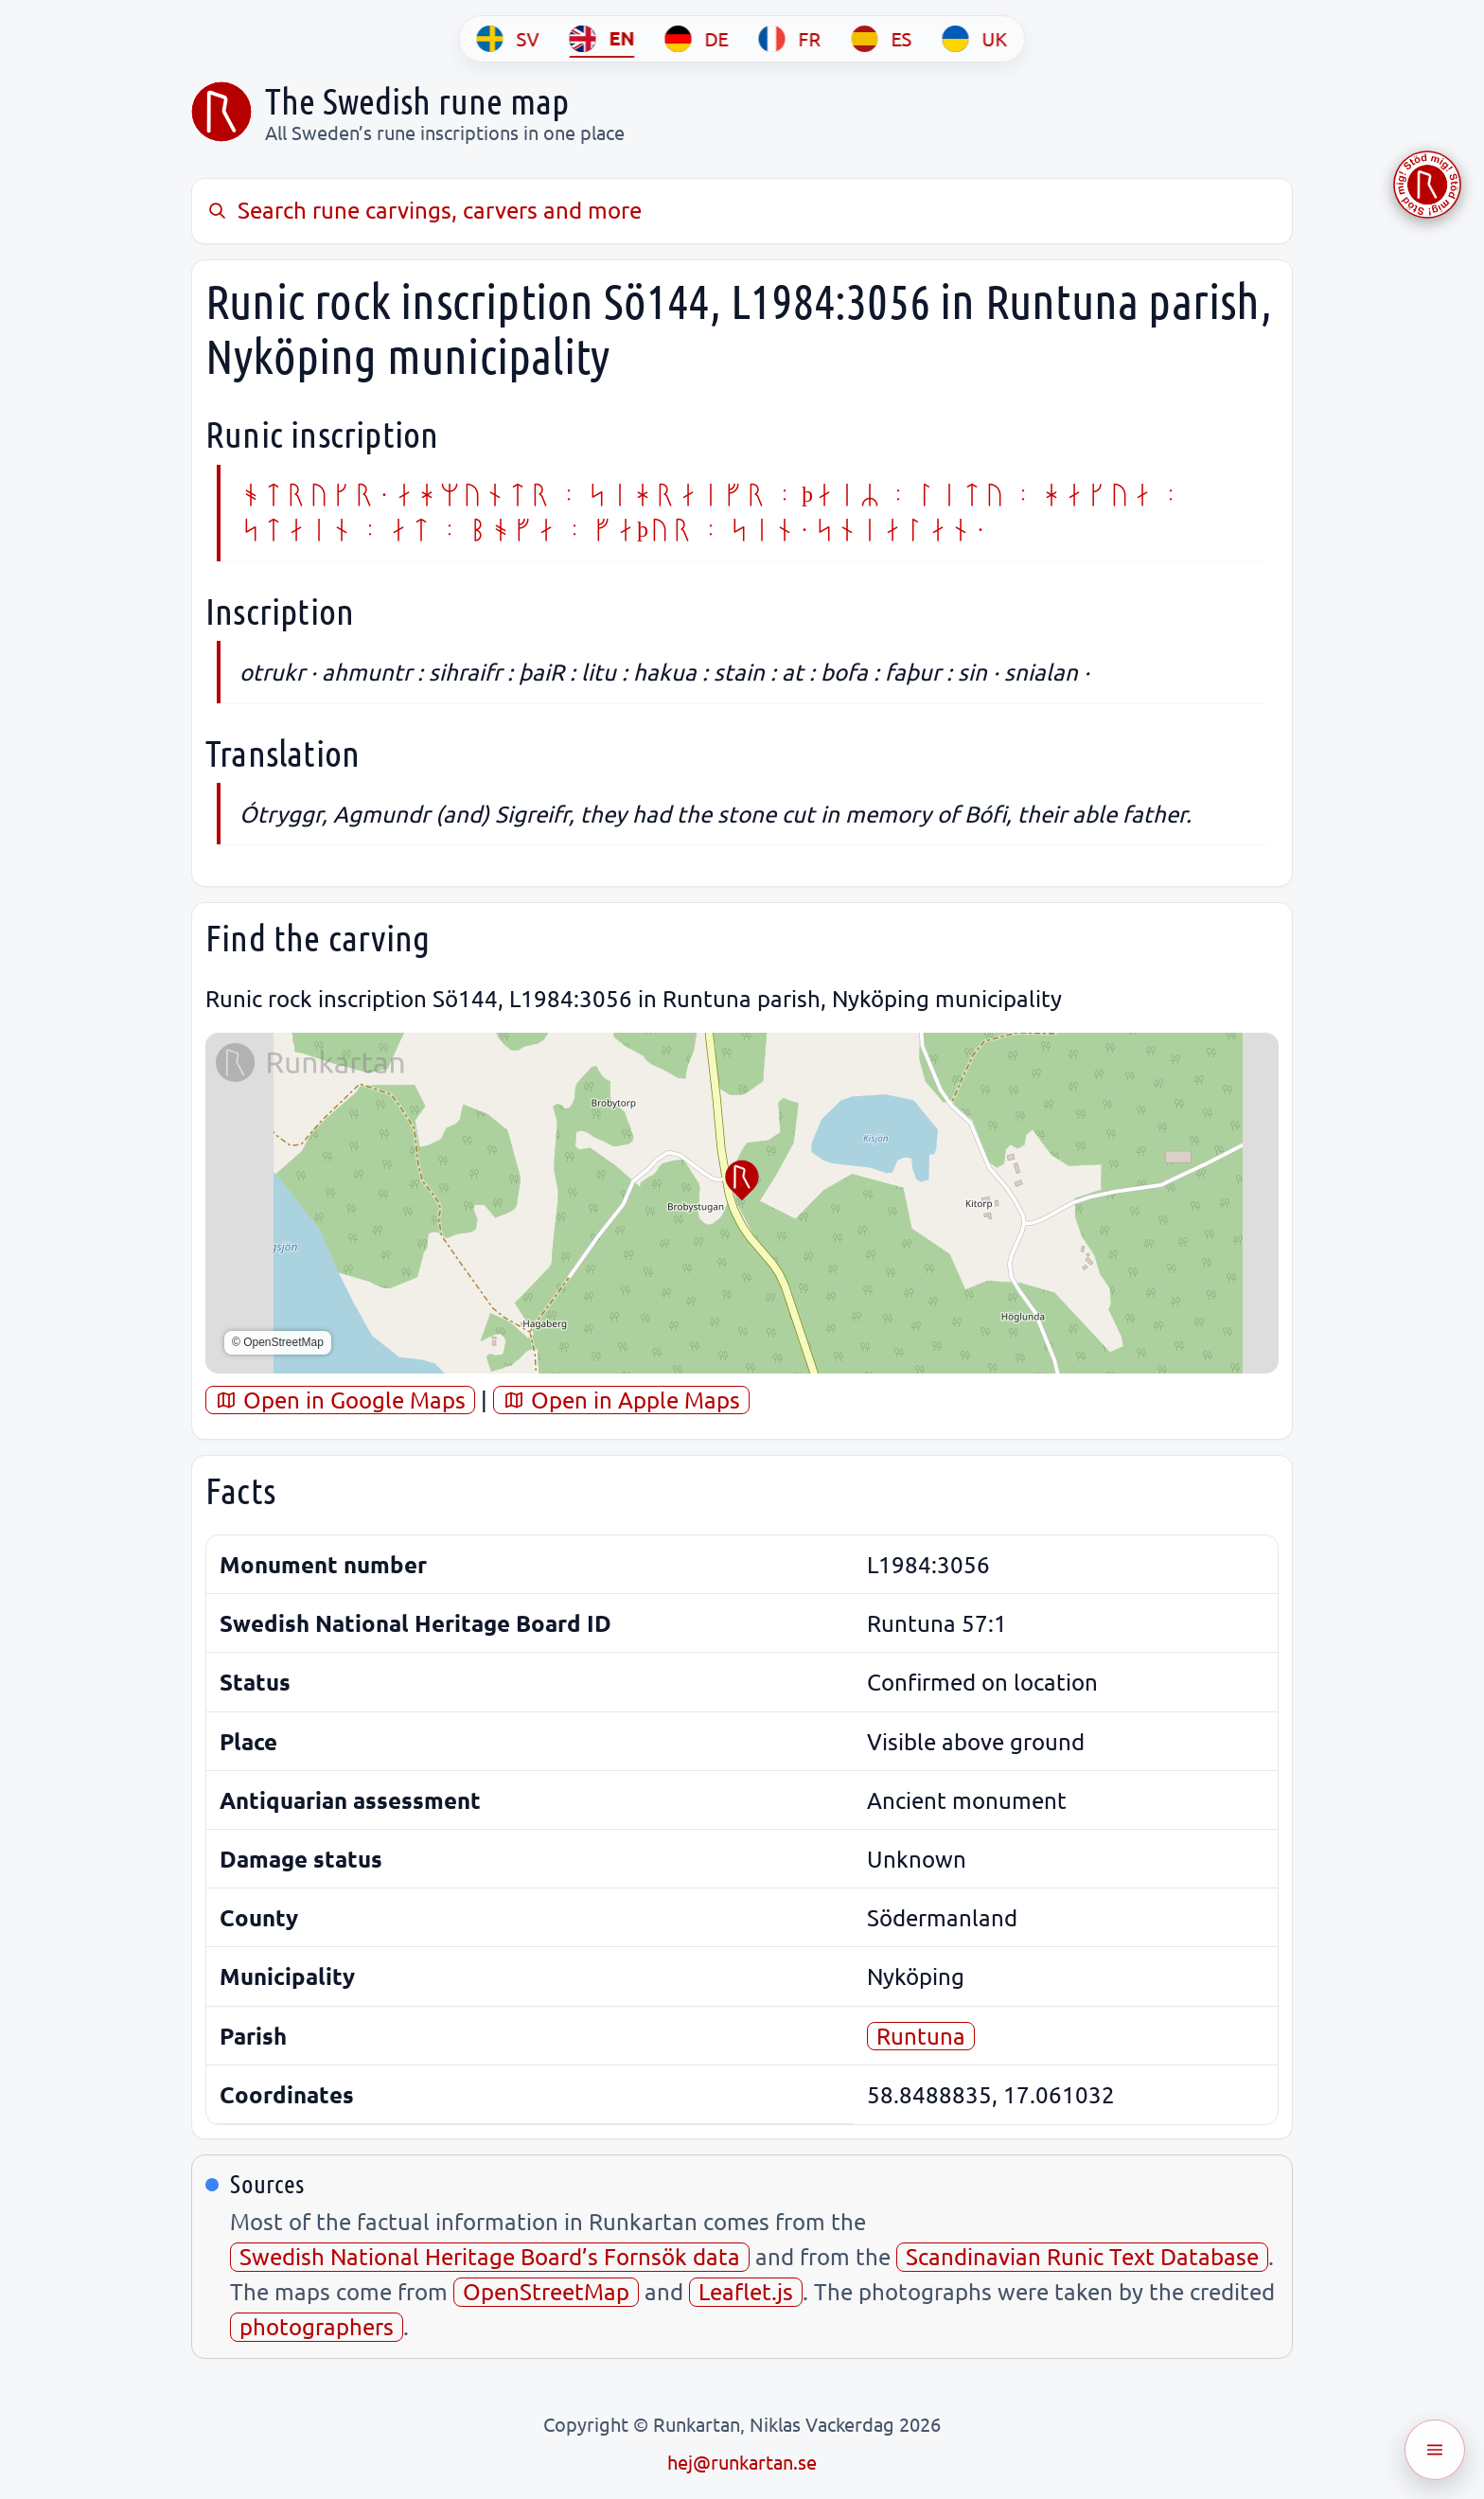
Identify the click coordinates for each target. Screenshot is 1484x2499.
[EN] (602, 39)
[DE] (697, 39)
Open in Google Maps (340, 1399)
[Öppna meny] (1434, 2449)
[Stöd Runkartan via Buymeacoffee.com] (1427, 184)
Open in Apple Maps (621, 1399)
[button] (742, 1180)
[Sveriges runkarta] (221, 111)
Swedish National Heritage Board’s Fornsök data (489, 2256)
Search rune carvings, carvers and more (423, 209)
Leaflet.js (745, 2291)
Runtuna (920, 2035)
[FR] (790, 39)
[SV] (508, 39)
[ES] (882, 39)
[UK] (975, 39)
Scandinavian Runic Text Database (1082, 2256)
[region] (742, 1203)
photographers (316, 2326)
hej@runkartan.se (742, 2461)
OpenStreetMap (546, 2291)
